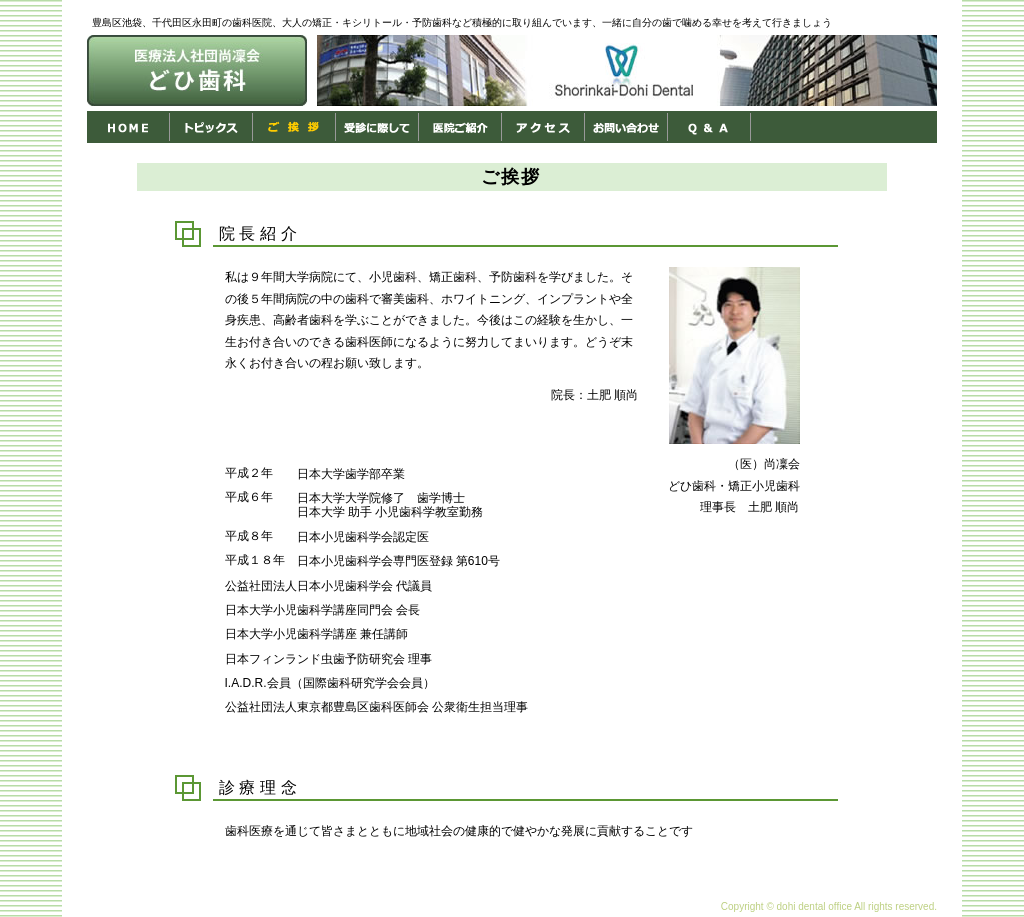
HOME (128, 127)
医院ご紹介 (460, 127)
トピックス (211, 127)
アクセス (543, 127)
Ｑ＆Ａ (709, 127)
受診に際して (377, 127)
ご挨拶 (294, 127)
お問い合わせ (626, 127)
